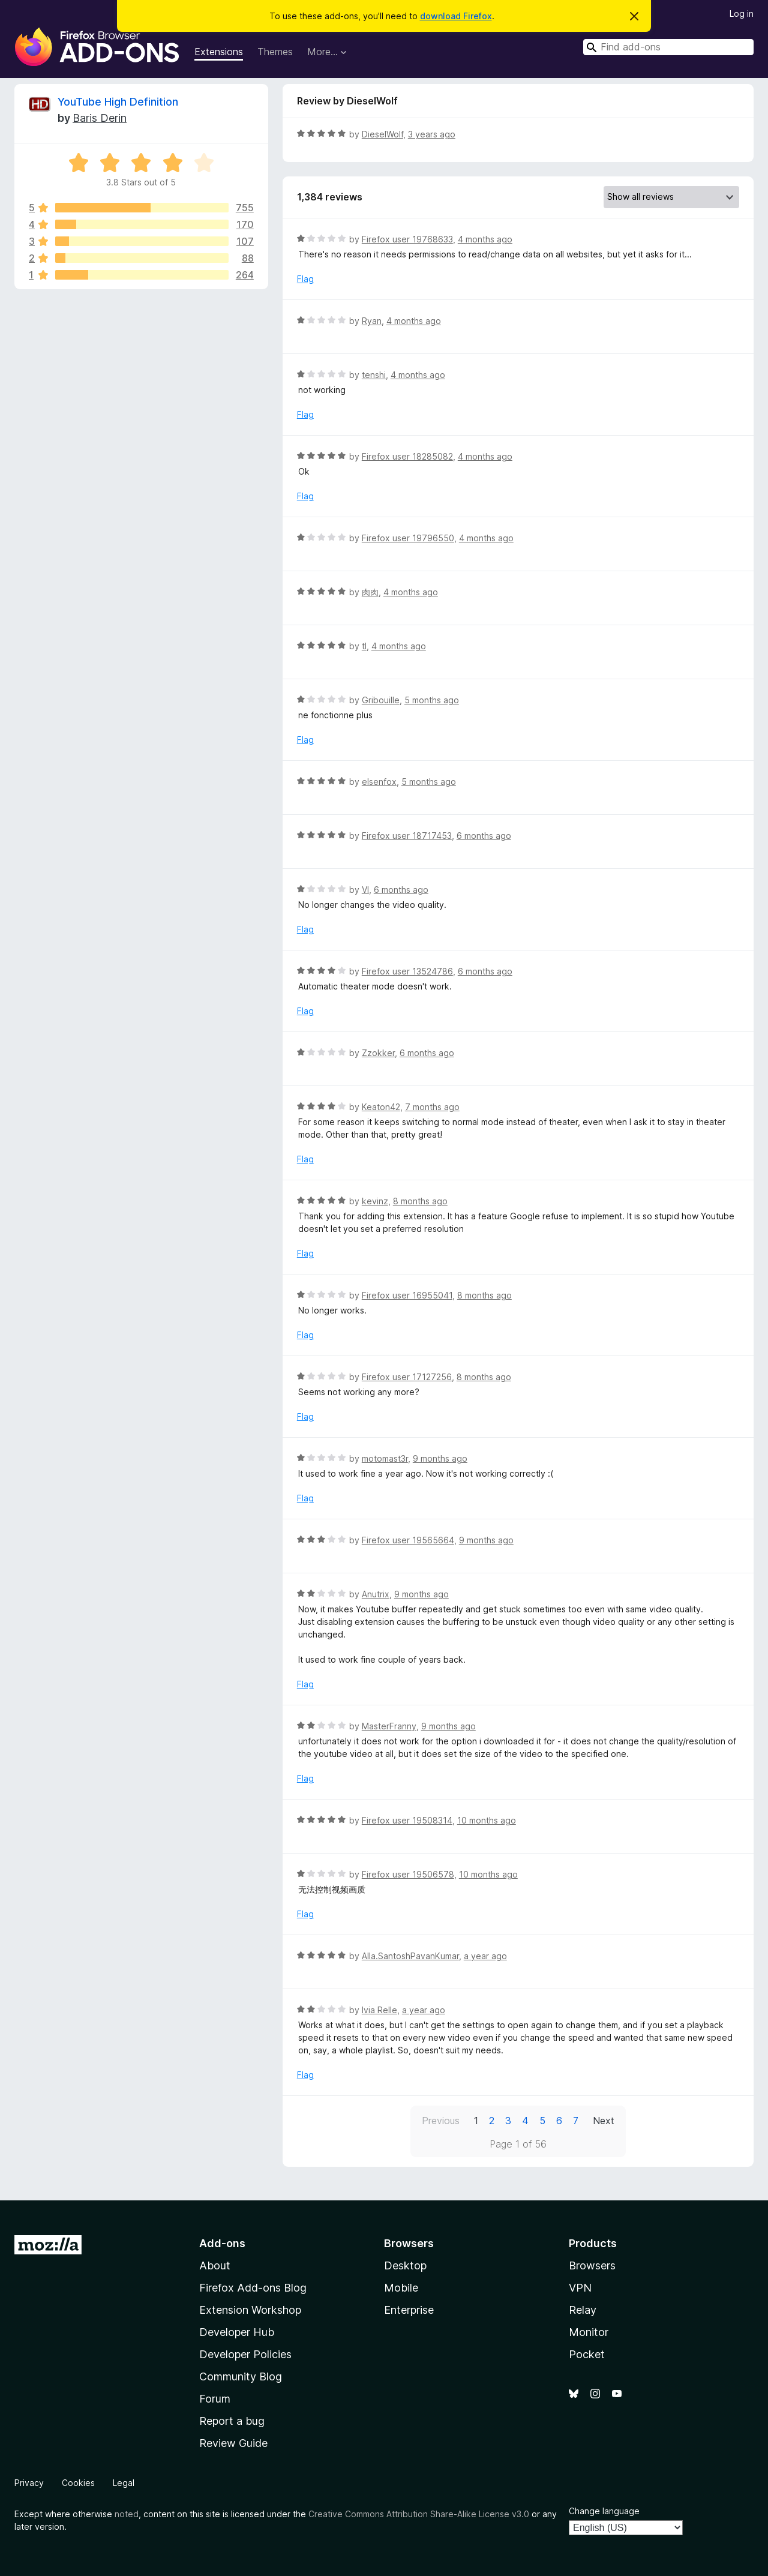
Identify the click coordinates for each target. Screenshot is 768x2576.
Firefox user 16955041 (407, 1295)
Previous (441, 2121)
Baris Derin (100, 118)
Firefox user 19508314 (407, 1820)
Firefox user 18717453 (407, 835)
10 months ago (486, 1820)
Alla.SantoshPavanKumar (410, 1956)
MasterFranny (389, 1726)
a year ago (485, 1956)
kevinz (375, 1201)
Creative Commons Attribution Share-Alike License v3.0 (418, 2514)
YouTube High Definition (118, 101)
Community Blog (240, 2376)
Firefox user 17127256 (407, 1377)
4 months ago (485, 239)
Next (603, 2121)
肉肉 (370, 592)
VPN (580, 2287)
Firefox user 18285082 (407, 456)
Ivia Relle (379, 2010)
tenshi (374, 375)
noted (127, 2514)
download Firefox (456, 16)
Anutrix (375, 1594)
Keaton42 (381, 1107)
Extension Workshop (250, 2310)
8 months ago (420, 1201)
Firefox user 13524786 (407, 971)
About (214, 2265)
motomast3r (385, 1458)
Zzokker (378, 1053)
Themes (275, 52)
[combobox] (668, 47)
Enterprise (409, 2310)
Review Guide (233, 2443)
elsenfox (379, 781)
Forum (214, 2398)
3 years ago (431, 134)
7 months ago (432, 1107)
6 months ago (484, 835)
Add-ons (222, 2243)
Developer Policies (245, 2354)
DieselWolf (382, 134)
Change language (604, 2511)
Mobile (401, 2287)
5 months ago (431, 700)
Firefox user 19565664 (408, 1540)
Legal (123, 2483)
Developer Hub (236, 2332)
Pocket (587, 2354)
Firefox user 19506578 (408, 1874)
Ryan (372, 321)
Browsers (592, 2265)
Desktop (405, 2265)
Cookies (78, 2483)
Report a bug (232, 2421)
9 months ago (440, 1458)
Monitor (588, 2332)
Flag (305, 279)
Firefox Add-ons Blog (253, 2287)
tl (364, 646)
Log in (742, 13)
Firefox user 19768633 (407, 239)
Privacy (29, 2483)
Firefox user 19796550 (408, 538)
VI (365, 889)
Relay (582, 2310)
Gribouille (381, 700)
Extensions (218, 52)
